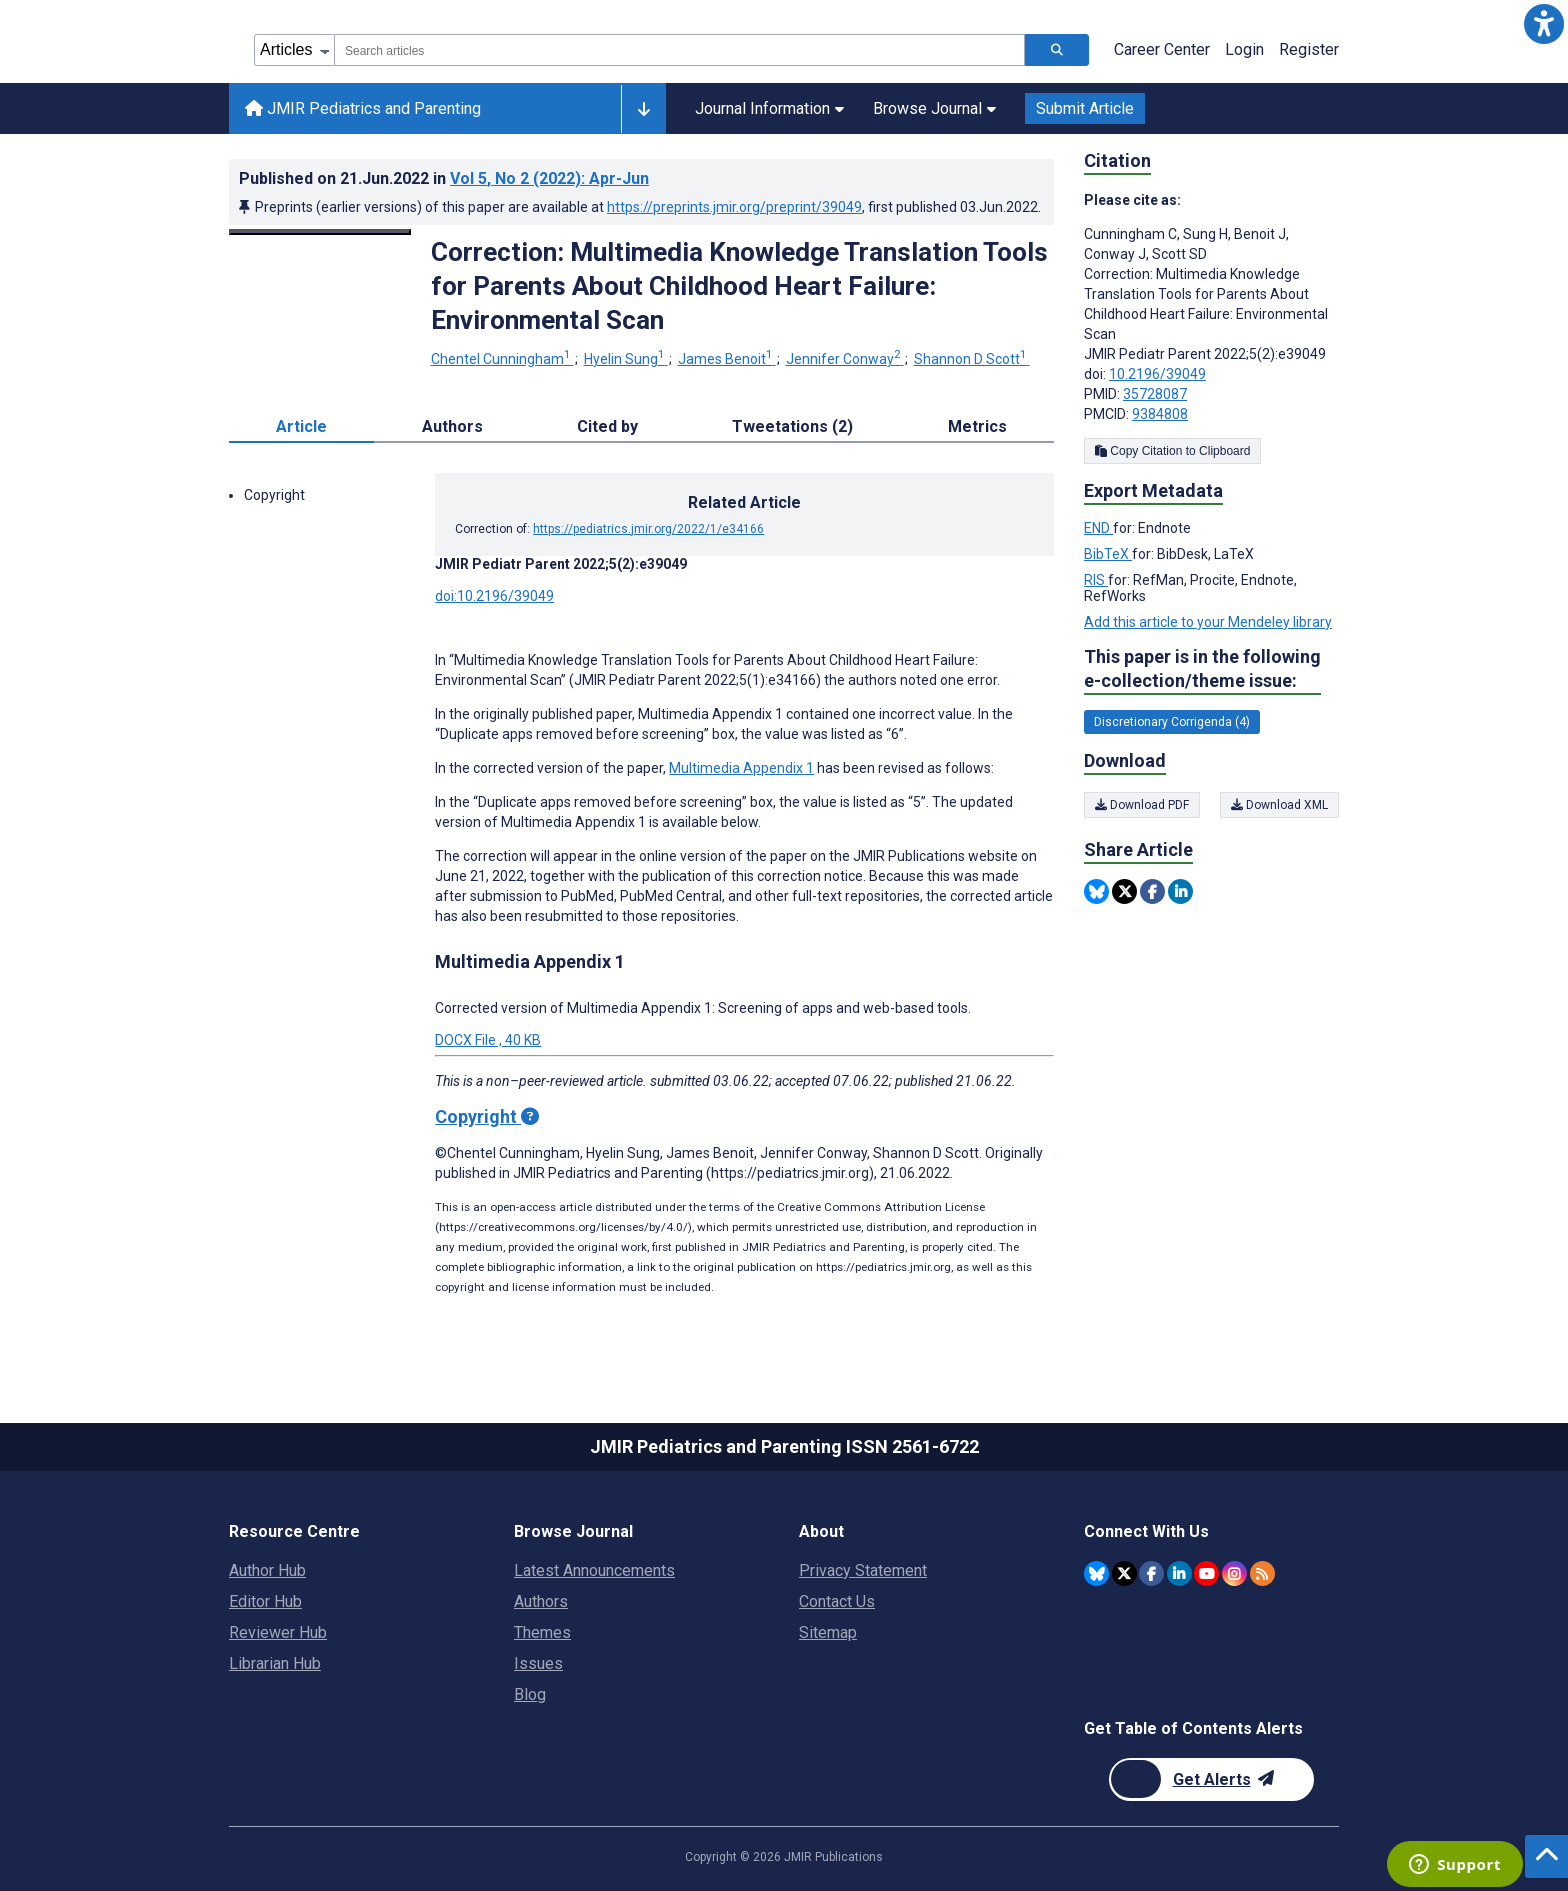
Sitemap (828, 1632)
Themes (542, 1632)
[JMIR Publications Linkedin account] (1179, 1573)
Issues (538, 1663)
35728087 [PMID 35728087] (1155, 394)
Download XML (1279, 805)
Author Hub (267, 1570)
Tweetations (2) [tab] (792, 426)
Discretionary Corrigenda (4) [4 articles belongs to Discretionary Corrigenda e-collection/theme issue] (1172, 722)
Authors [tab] (452, 426)
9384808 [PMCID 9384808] (1160, 414)
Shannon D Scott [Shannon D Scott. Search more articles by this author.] (972, 359)
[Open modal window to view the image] (320, 232)
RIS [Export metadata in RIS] (1096, 580)
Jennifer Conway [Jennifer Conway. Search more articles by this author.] (845, 359)
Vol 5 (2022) (549, 178)
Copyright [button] (274, 495)
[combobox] (679, 50)
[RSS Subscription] (1262, 1573)
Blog (530, 1694)
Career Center (1162, 49)
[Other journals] (643, 109)
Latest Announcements (594, 1570)
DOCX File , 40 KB (488, 1040)
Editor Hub (265, 1601)
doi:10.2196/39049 (494, 596)
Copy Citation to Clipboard (1172, 451)
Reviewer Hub (278, 1632)
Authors (541, 1601)
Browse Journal (934, 108)
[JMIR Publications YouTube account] (1206, 1573)
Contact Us (837, 1601)
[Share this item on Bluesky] (1096, 891)
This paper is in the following (1202, 669)
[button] (1544, 24)
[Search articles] (1057, 50)
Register (1309, 49)
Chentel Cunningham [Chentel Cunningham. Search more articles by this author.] (502, 359)
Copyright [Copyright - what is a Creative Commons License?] (487, 1116)
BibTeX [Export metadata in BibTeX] (1108, 554)
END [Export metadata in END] (1098, 528)
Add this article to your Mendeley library (1208, 622)
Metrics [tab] (977, 426)
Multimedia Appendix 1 (741, 768)
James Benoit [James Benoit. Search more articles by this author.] (727, 359)
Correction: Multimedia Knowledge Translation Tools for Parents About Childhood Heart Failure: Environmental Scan (739, 286)
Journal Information (769, 108)
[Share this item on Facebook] (1152, 891)
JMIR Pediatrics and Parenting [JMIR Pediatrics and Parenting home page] (363, 108)
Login (1244, 49)
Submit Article (1085, 108)
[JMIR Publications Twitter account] (1124, 1573)
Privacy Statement (863, 1570)
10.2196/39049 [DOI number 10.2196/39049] (1157, 374)
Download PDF (1142, 805)
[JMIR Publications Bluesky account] (1096, 1573)
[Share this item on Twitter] (1124, 891)
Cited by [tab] (607, 426)
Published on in (444, 178)
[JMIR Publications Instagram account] (1234, 1573)
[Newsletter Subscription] (1211, 1779)
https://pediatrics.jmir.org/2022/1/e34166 (648, 529)
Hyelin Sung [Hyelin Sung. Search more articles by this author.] (626, 359)
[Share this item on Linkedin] (1180, 891)
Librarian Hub (275, 1663)
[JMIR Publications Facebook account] (1151, 1573)
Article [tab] (301, 426)
